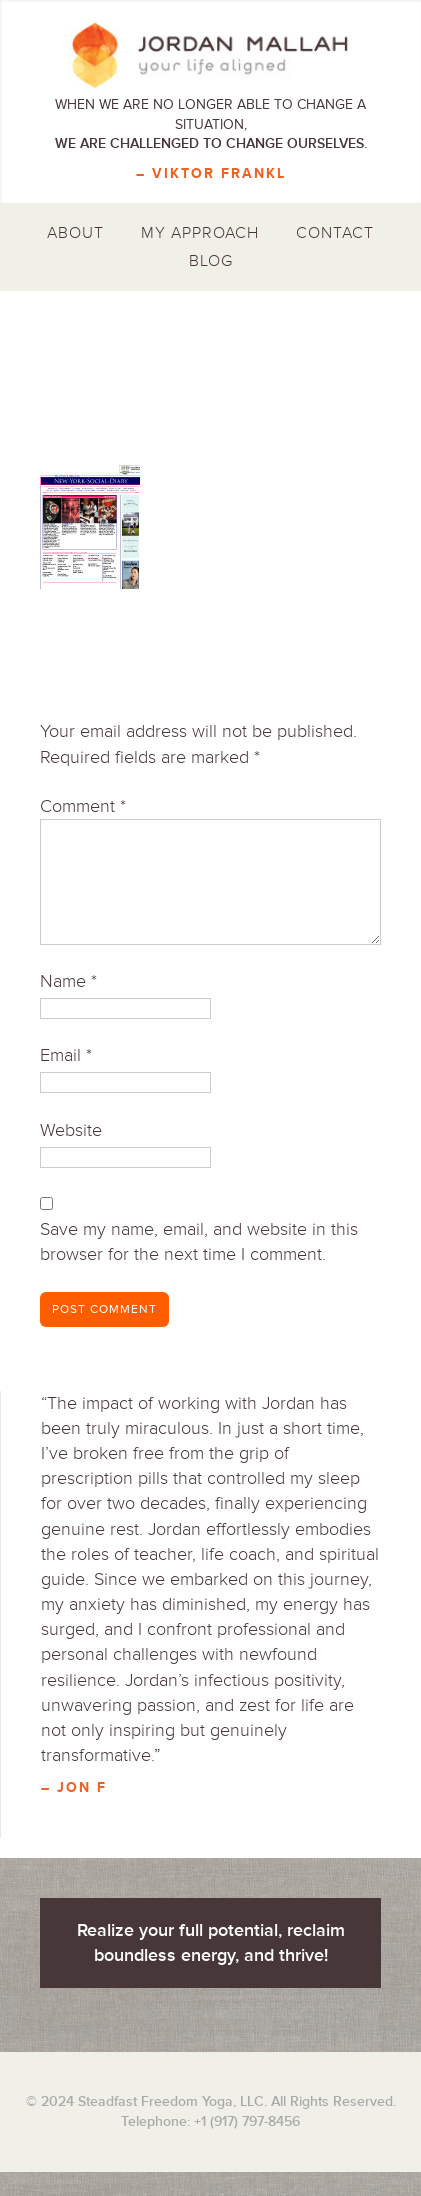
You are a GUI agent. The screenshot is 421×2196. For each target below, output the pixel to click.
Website (71, 1130)
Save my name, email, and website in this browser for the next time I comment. (199, 1241)
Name (68, 981)
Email (66, 1055)
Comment (83, 806)
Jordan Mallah (210, 55)
